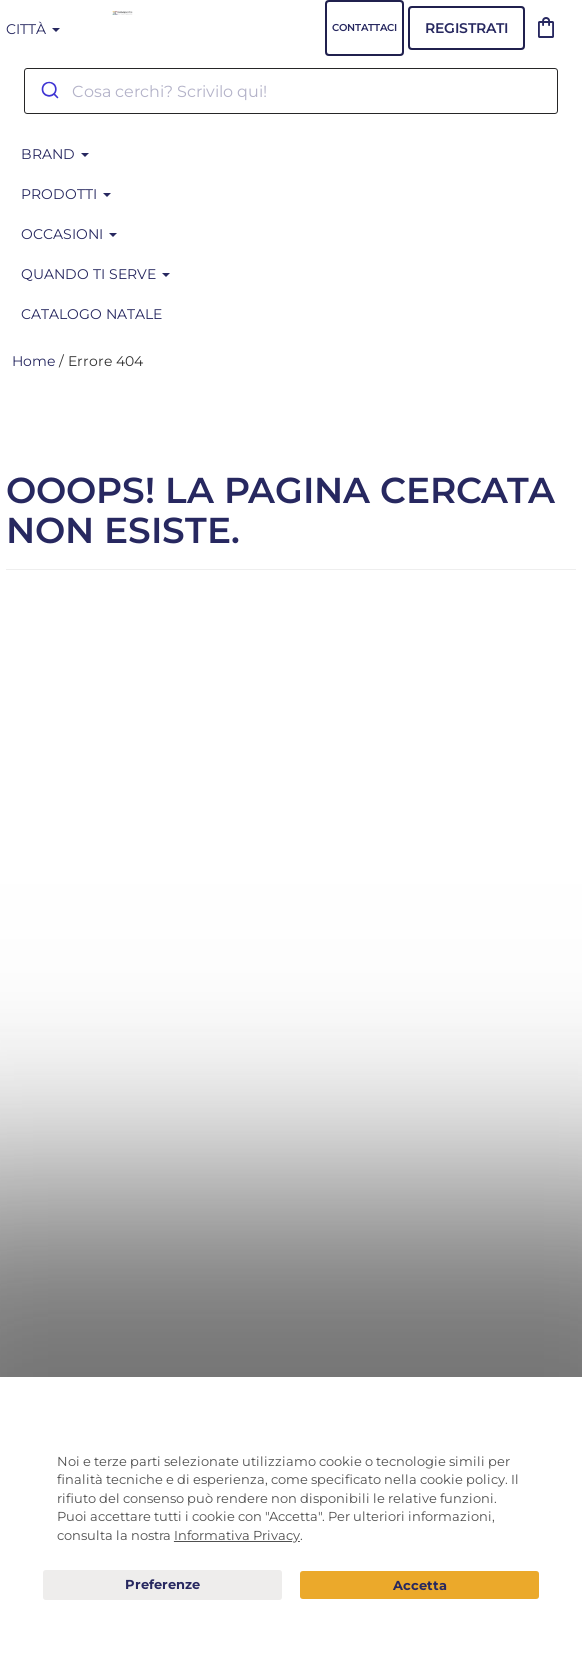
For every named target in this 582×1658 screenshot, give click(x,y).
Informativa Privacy (237, 1535)
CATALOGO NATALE (91, 314)
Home (33, 361)
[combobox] (291, 91)
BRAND (55, 154)
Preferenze (162, 1585)
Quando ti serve (95, 274)
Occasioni (69, 234)
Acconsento (419, 1585)
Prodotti (66, 194)
